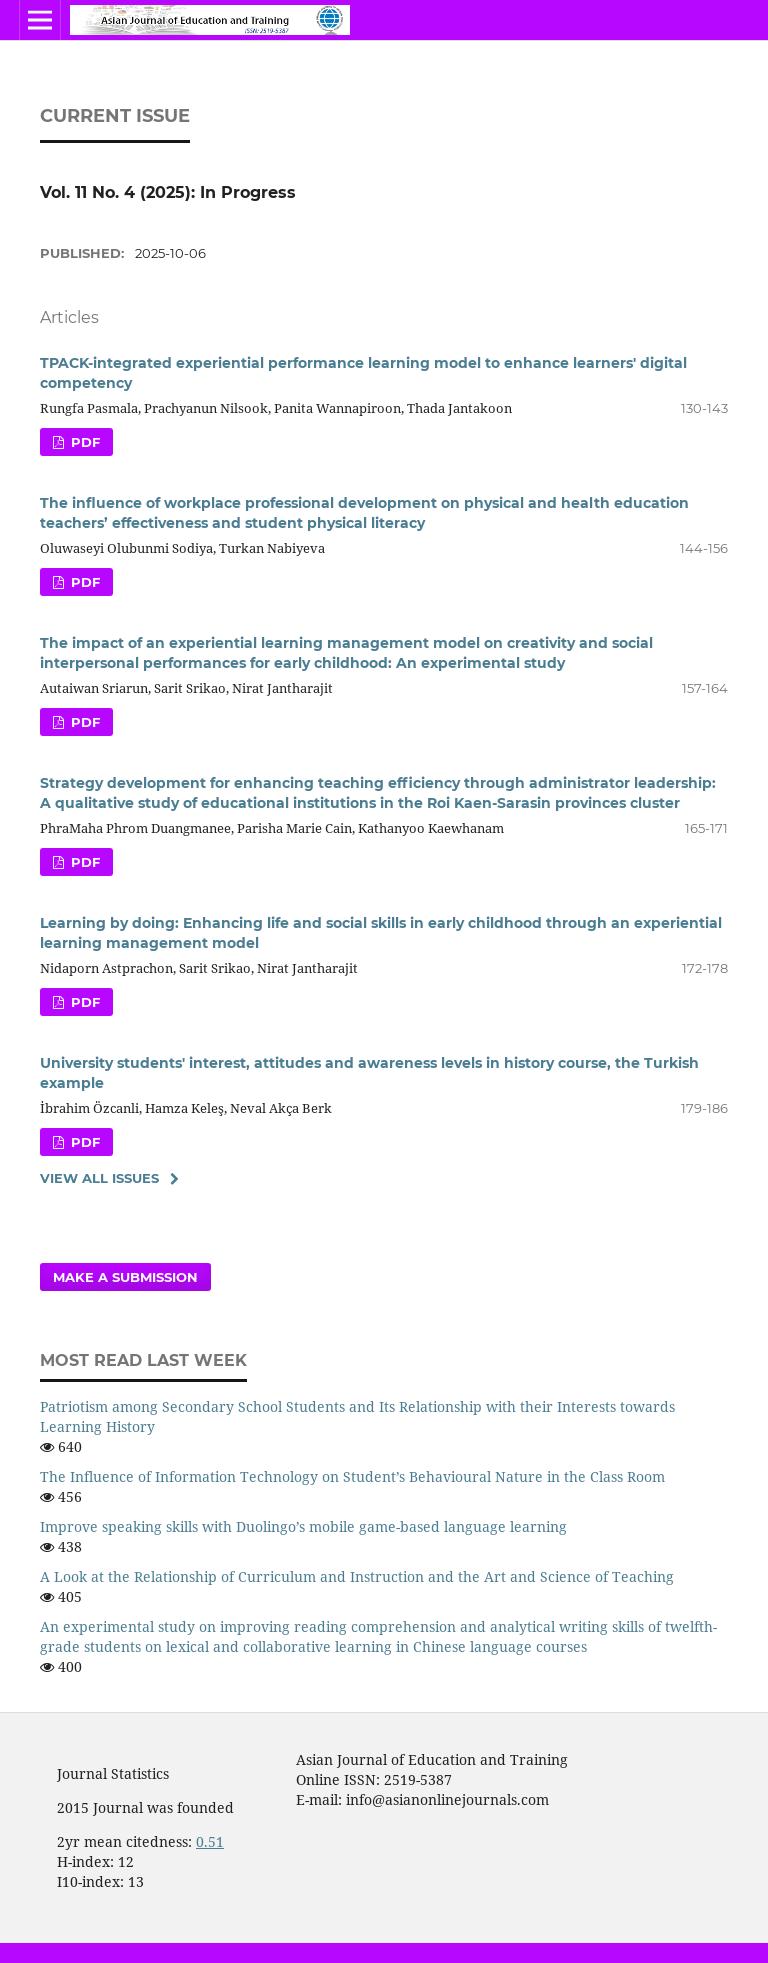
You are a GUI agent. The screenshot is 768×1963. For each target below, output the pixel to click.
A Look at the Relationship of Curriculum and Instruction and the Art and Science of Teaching (357, 1576)
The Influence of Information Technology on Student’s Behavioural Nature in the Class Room (352, 1476)
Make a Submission (125, 1277)
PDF (83, 442)
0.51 (210, 1841)
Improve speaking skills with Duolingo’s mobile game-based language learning (303, 1526)
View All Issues (99, 1178)
